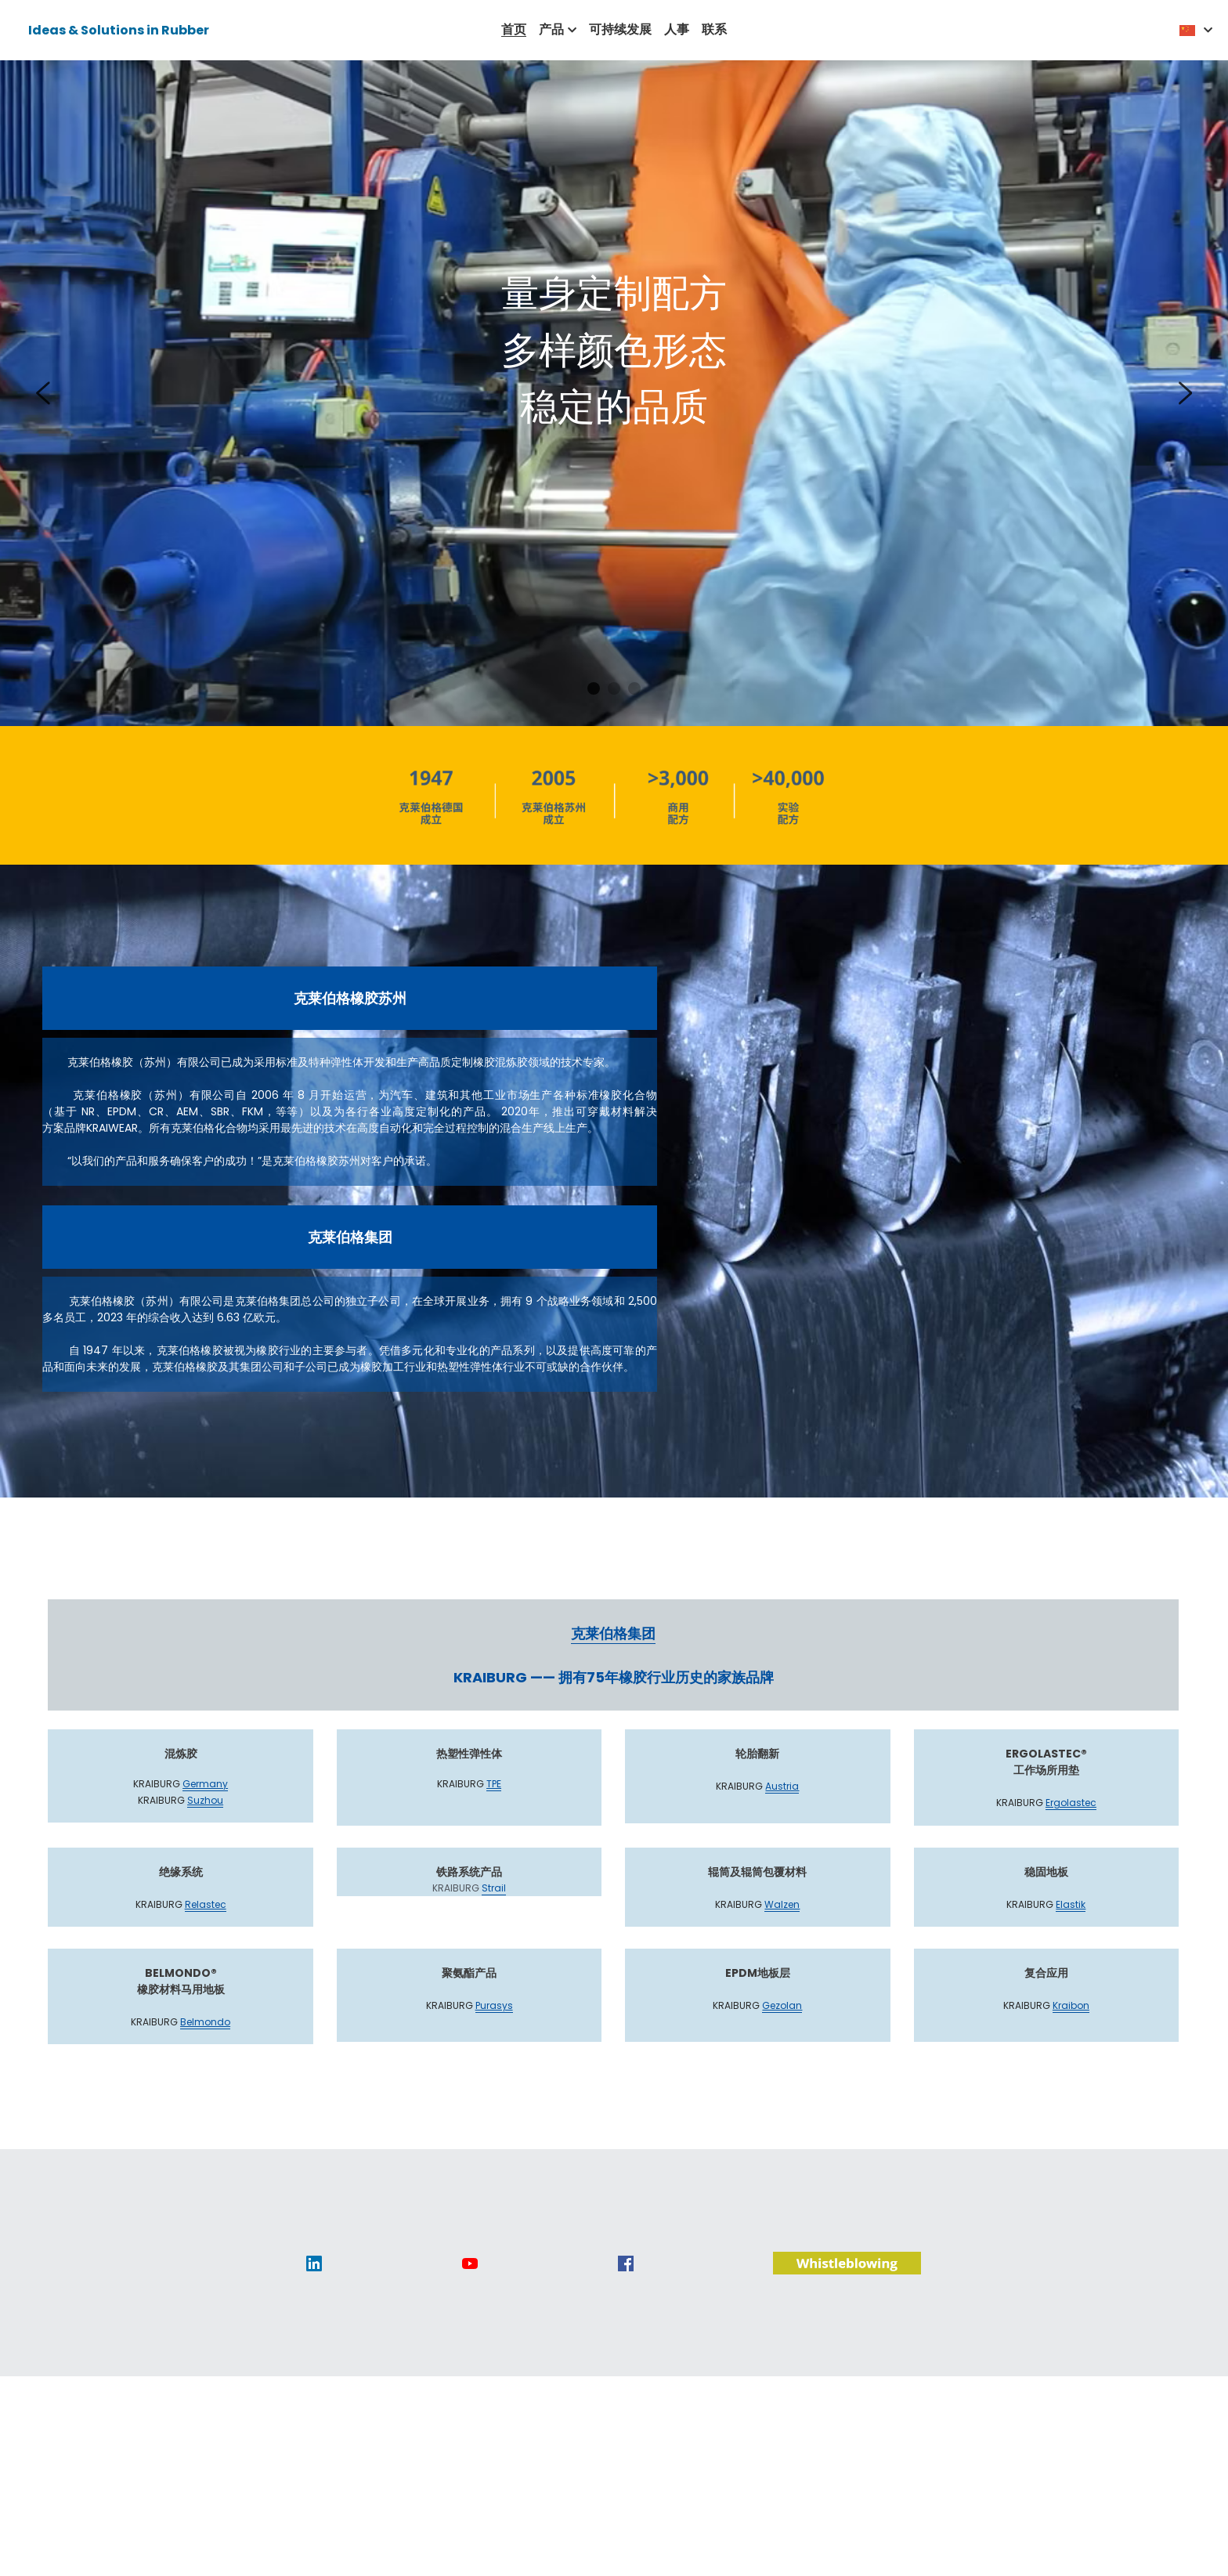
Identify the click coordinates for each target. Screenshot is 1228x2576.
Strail (494, 1906)
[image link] (314, 2279)
